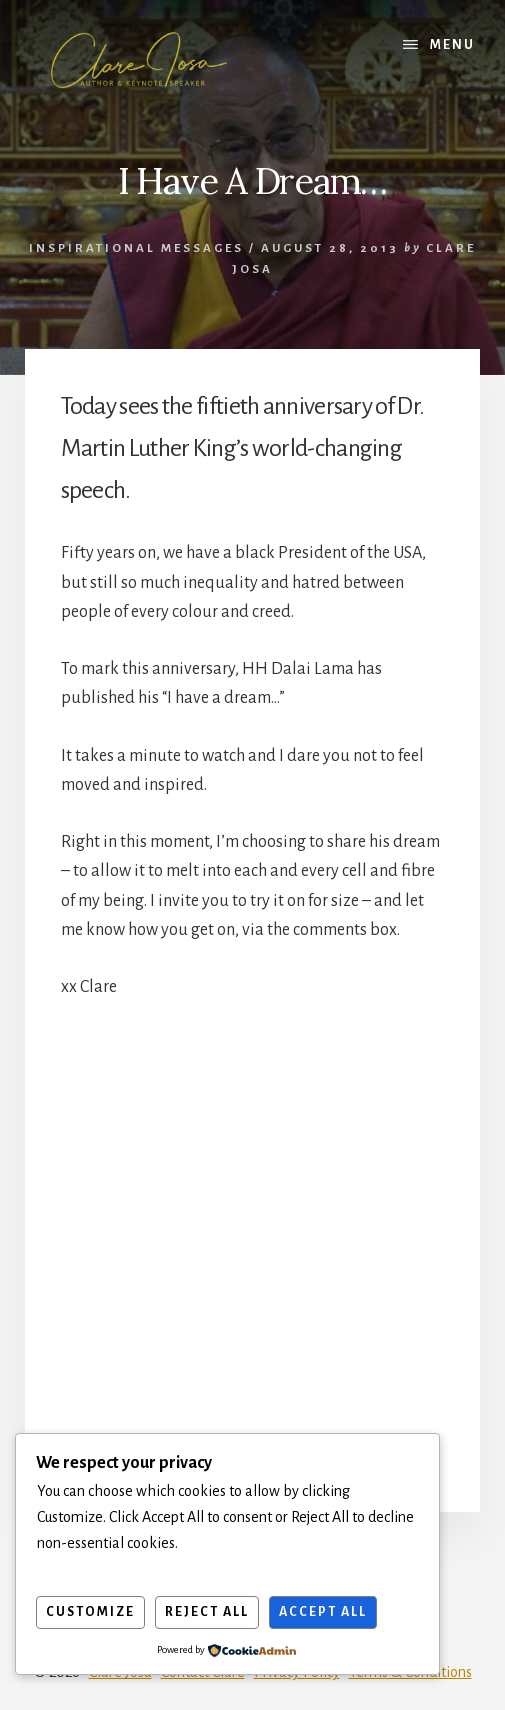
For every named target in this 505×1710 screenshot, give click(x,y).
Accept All (323, 1612)
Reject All (207, 1612)
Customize (90, 1612)
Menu (452, 45)
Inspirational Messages (136, 248)
